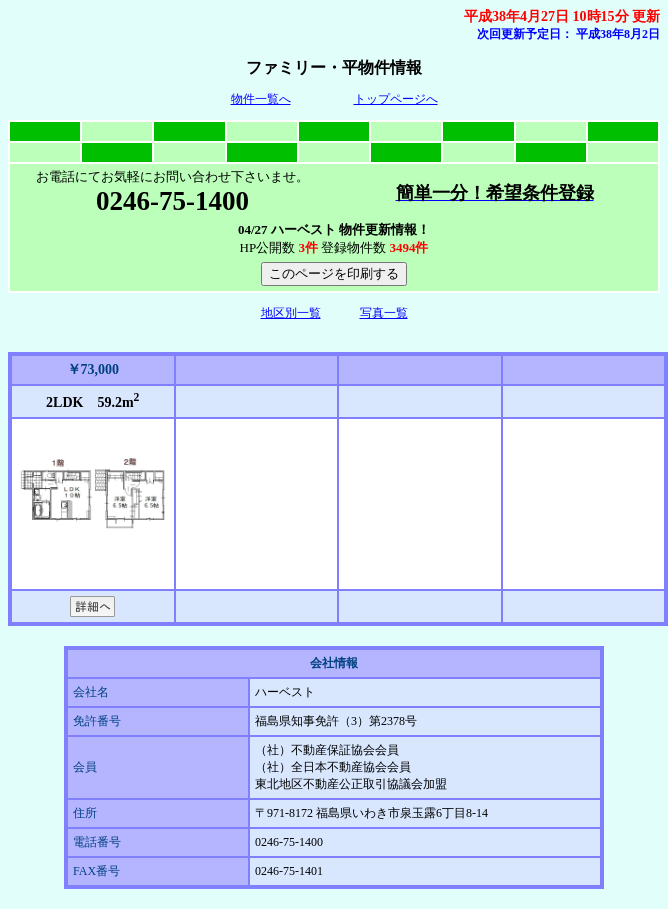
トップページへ (396, 99)
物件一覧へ (261, 99)
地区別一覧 (291, 313)
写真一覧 (384, 313)
